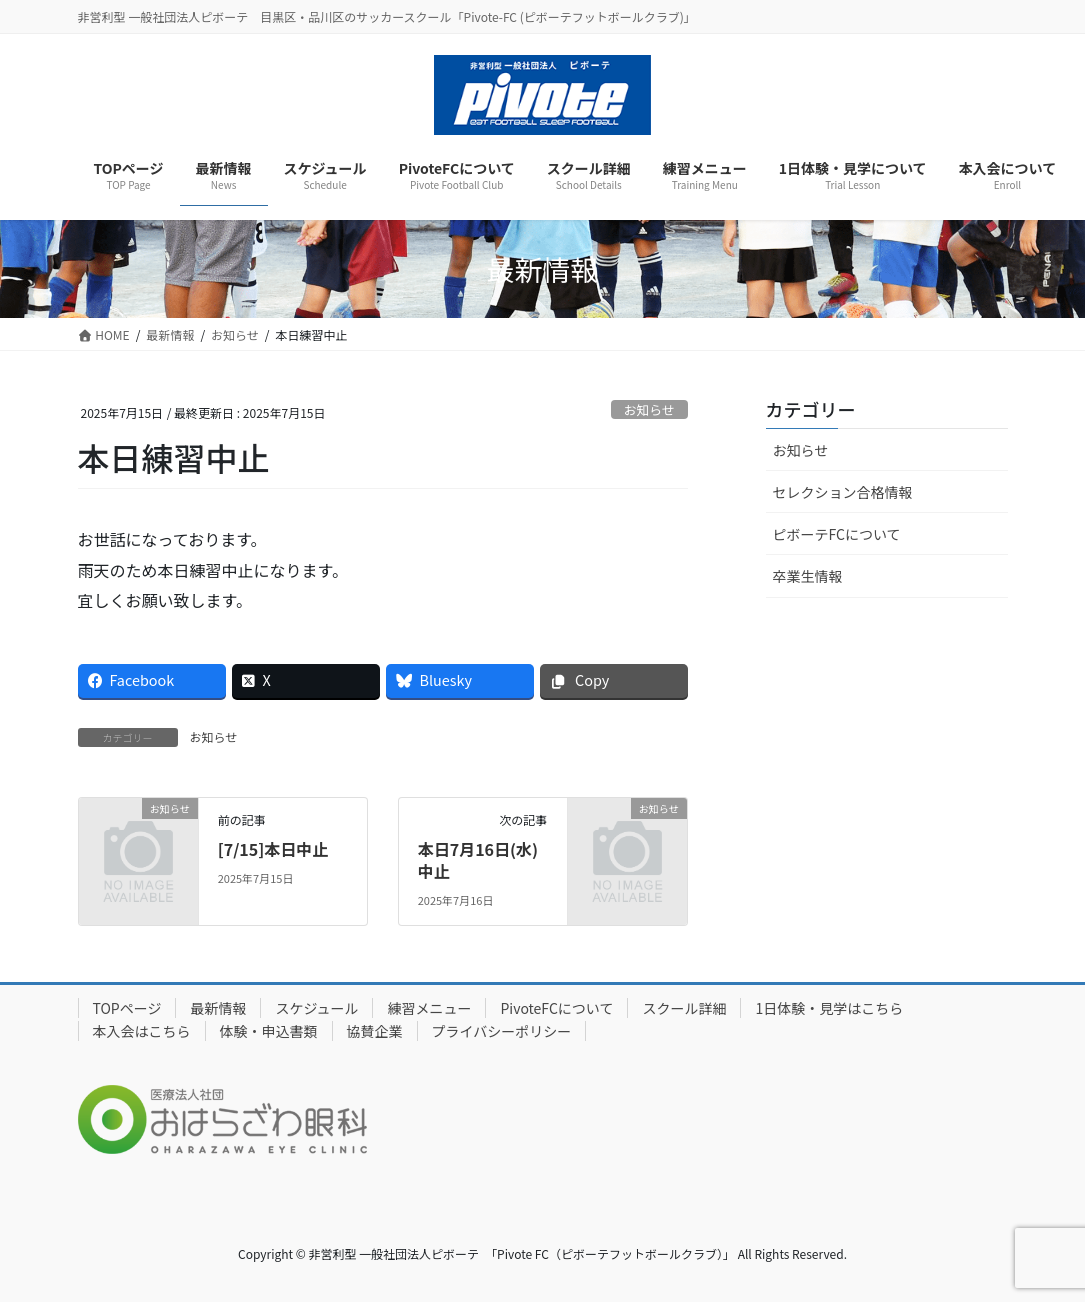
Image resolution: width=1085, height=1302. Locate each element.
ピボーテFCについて (837, 534)
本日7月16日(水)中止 (478, 860)
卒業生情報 (808, 576)
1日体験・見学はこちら (829, 1008)
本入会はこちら (142, 1031)
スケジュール (316, 1008)
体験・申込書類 (269, 1031)
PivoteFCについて (556, 1008)
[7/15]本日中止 (273, 849)
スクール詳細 (684, 1008)
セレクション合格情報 (843, 492)
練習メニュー (429, 1008)
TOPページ (127, 1008)
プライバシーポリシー (502, 1031)
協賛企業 (375, 1031)
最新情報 (218, 1008)
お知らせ (649, 409)
